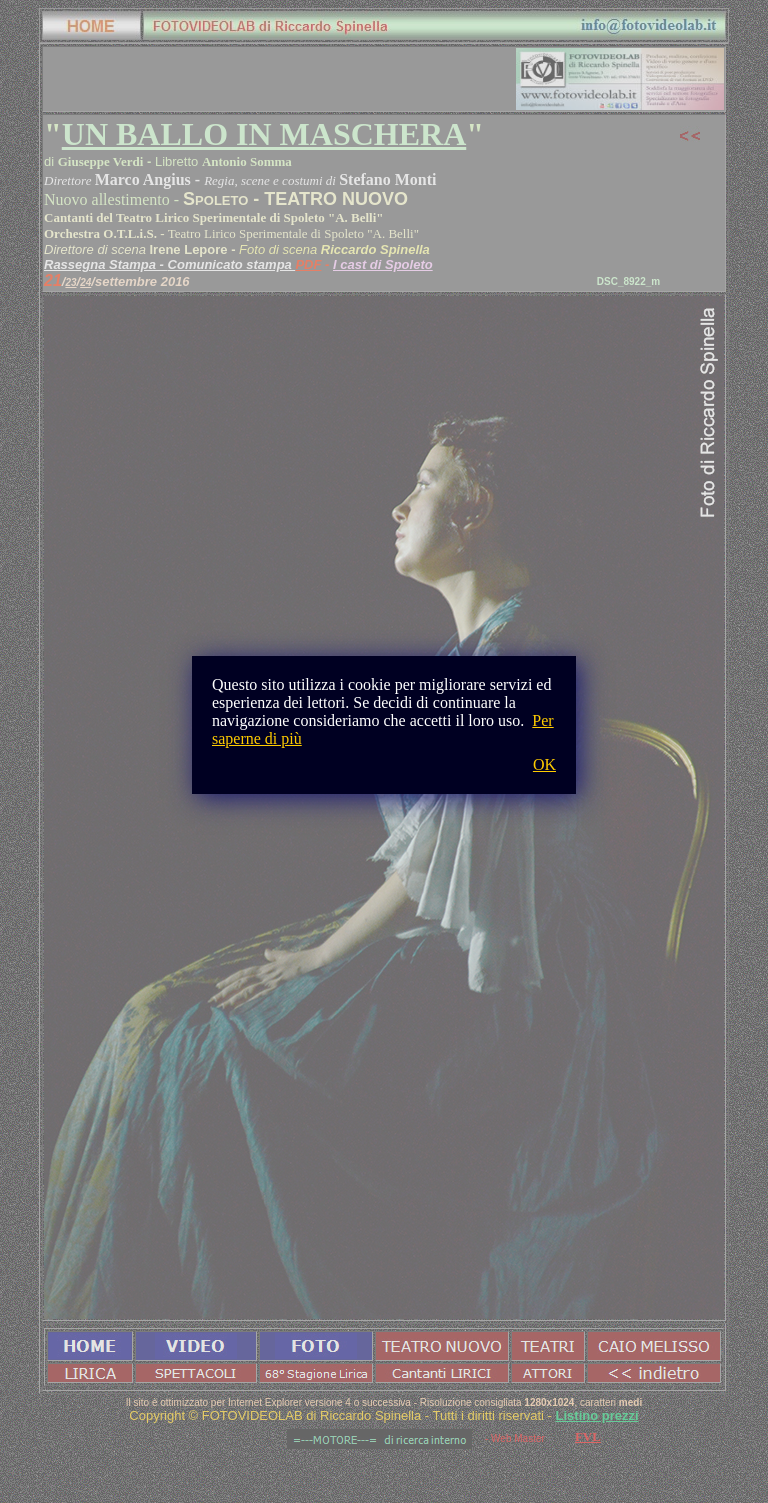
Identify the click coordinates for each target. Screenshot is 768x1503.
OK (544, 764)
